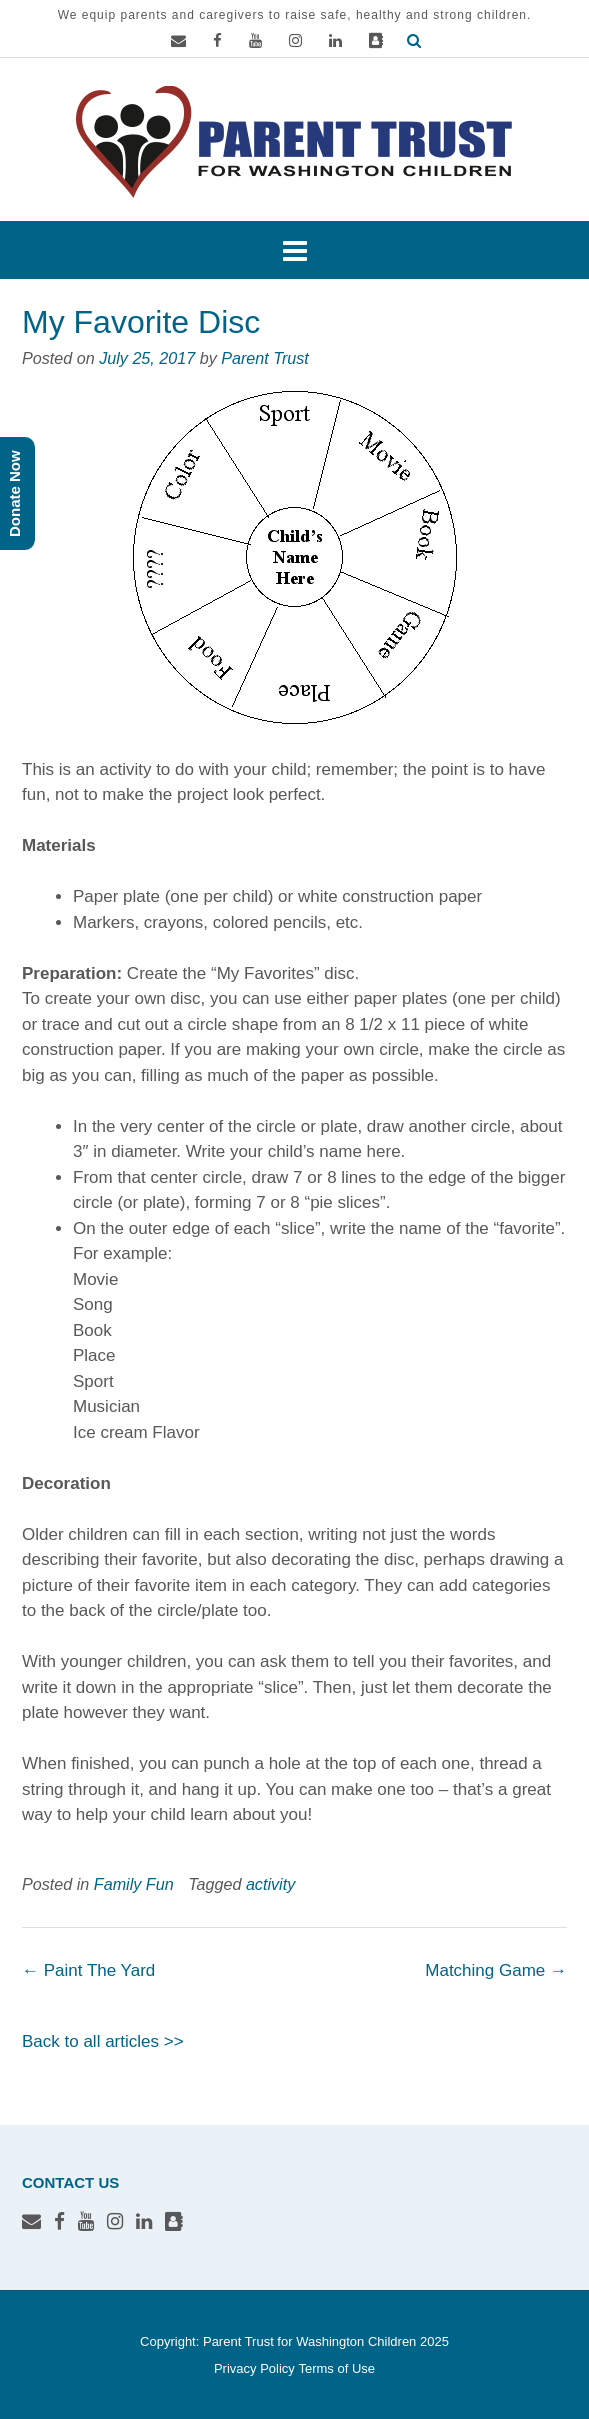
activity (270, 1884)
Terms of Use (336, 2368)
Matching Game (496, 1970)
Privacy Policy (254, 2368)
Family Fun (134, 1884)
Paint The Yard (88, 1970)
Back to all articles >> (103, 2041)
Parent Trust (265, 358)
